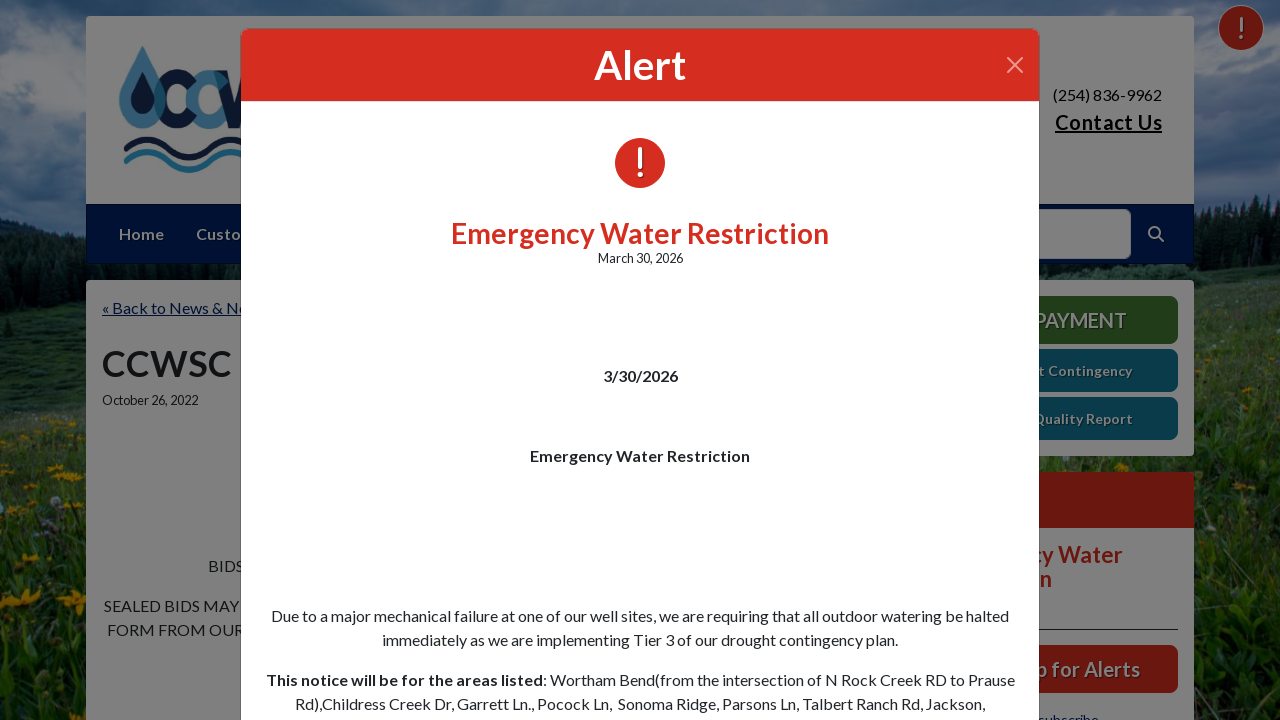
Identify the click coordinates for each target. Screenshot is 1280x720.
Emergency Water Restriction (640, 233)
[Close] (1015, 65)
